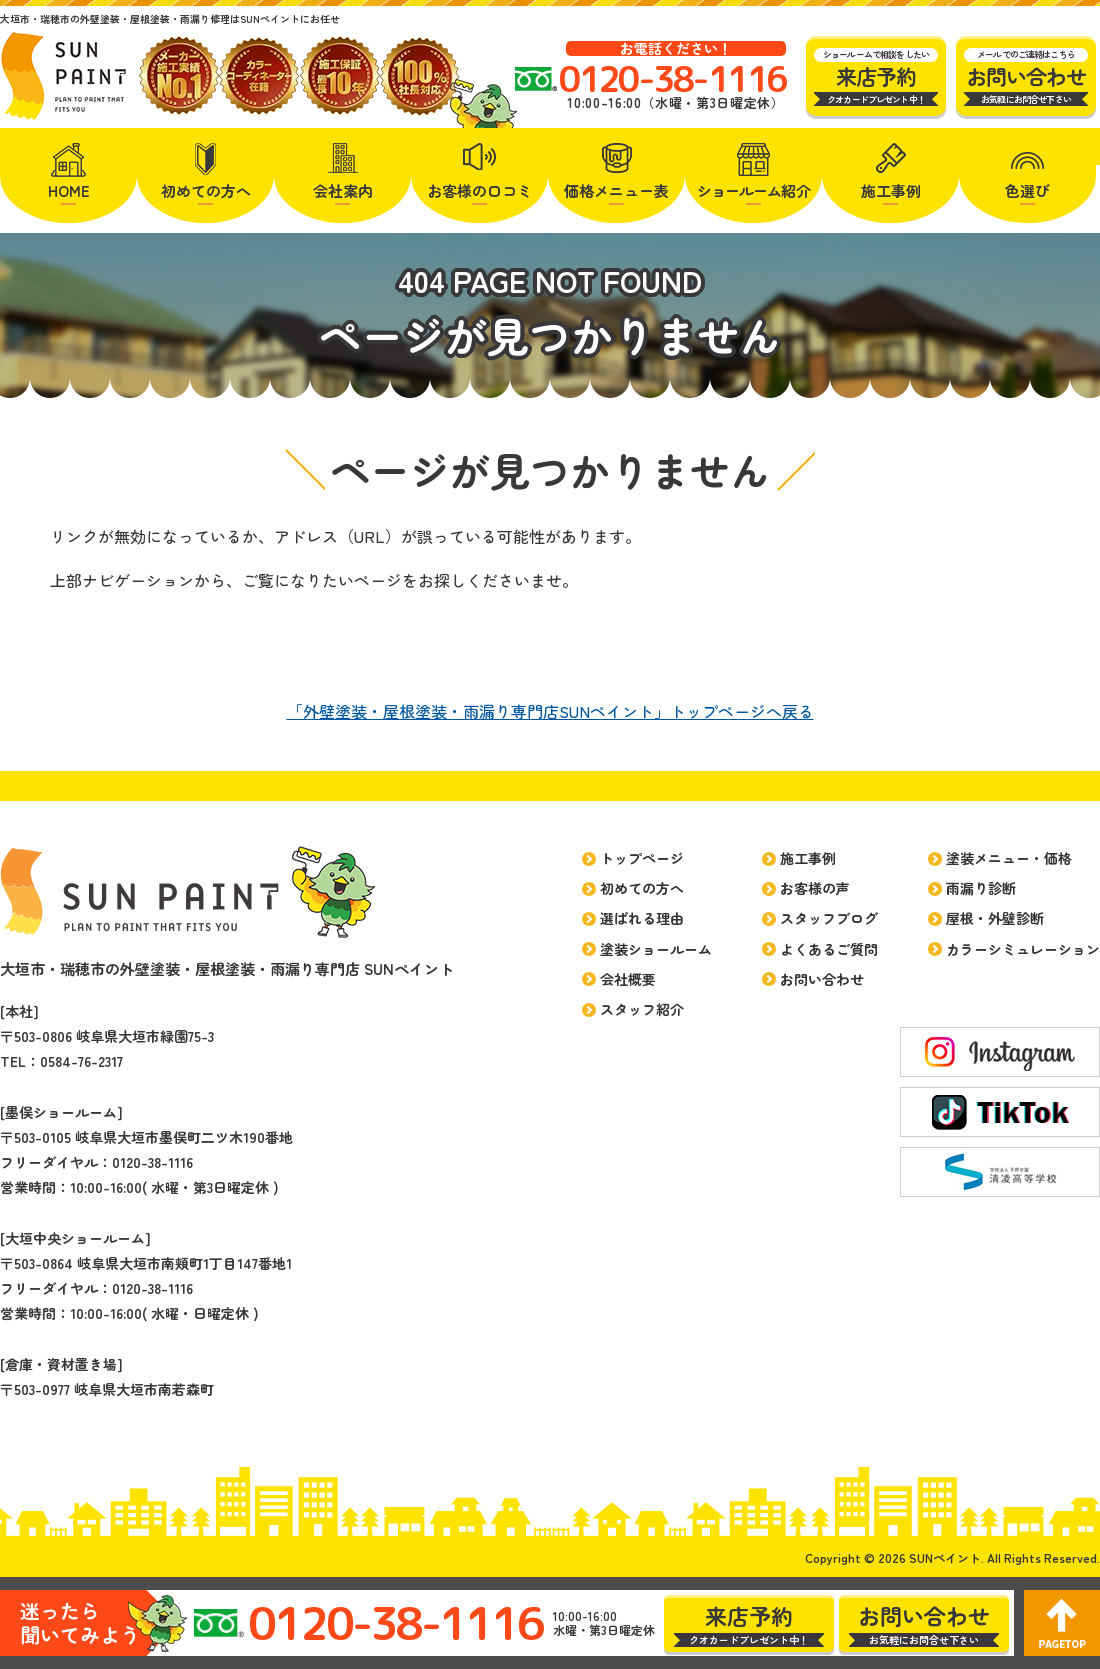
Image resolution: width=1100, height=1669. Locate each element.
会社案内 (343, 190)
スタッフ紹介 (642, 1009)
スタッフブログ (829, 918)
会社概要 (628, 979)
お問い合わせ (822, 979)
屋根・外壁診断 (995, 918)
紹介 (754, 190)
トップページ (642, 858)
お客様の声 (815, 888)
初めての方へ (206, 190)
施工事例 (891, 190)
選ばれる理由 (642, 918)
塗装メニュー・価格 (1009, 858)
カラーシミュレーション (1023, 949)
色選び (1027, 190)
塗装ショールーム (656, 949)
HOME (69, 190)
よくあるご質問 (829, 949)
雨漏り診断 (981, 888)
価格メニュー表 (616, 190)
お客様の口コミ (479, 190)
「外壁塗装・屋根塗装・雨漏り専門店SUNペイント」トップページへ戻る (550, 711)
